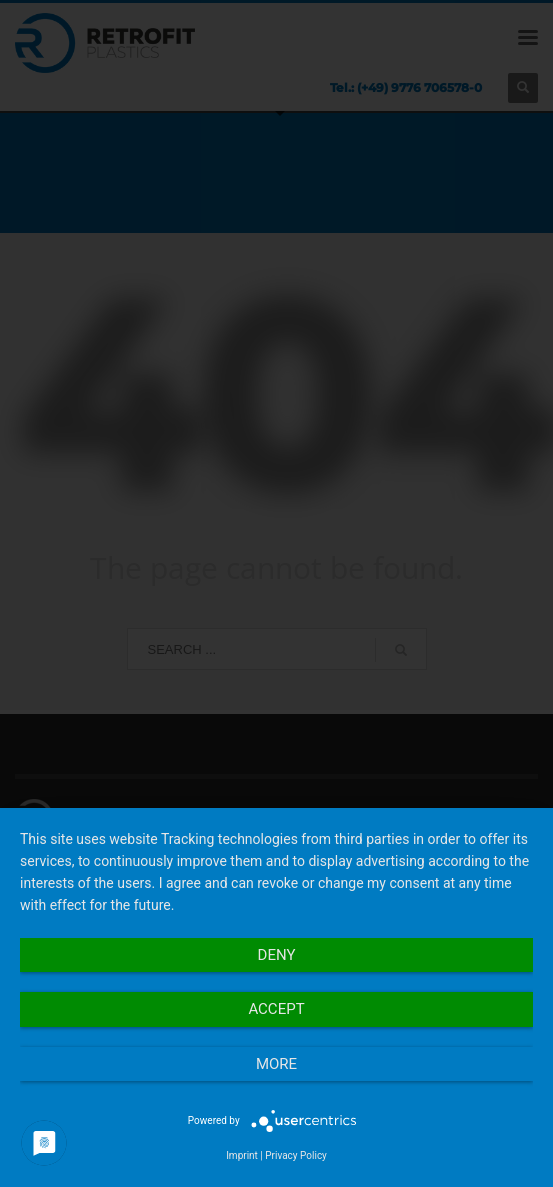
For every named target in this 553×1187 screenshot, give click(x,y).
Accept (276, 1009)
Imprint (242, 1155)
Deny (277, 955)
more (276, 1064)
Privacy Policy (296, 1155)
